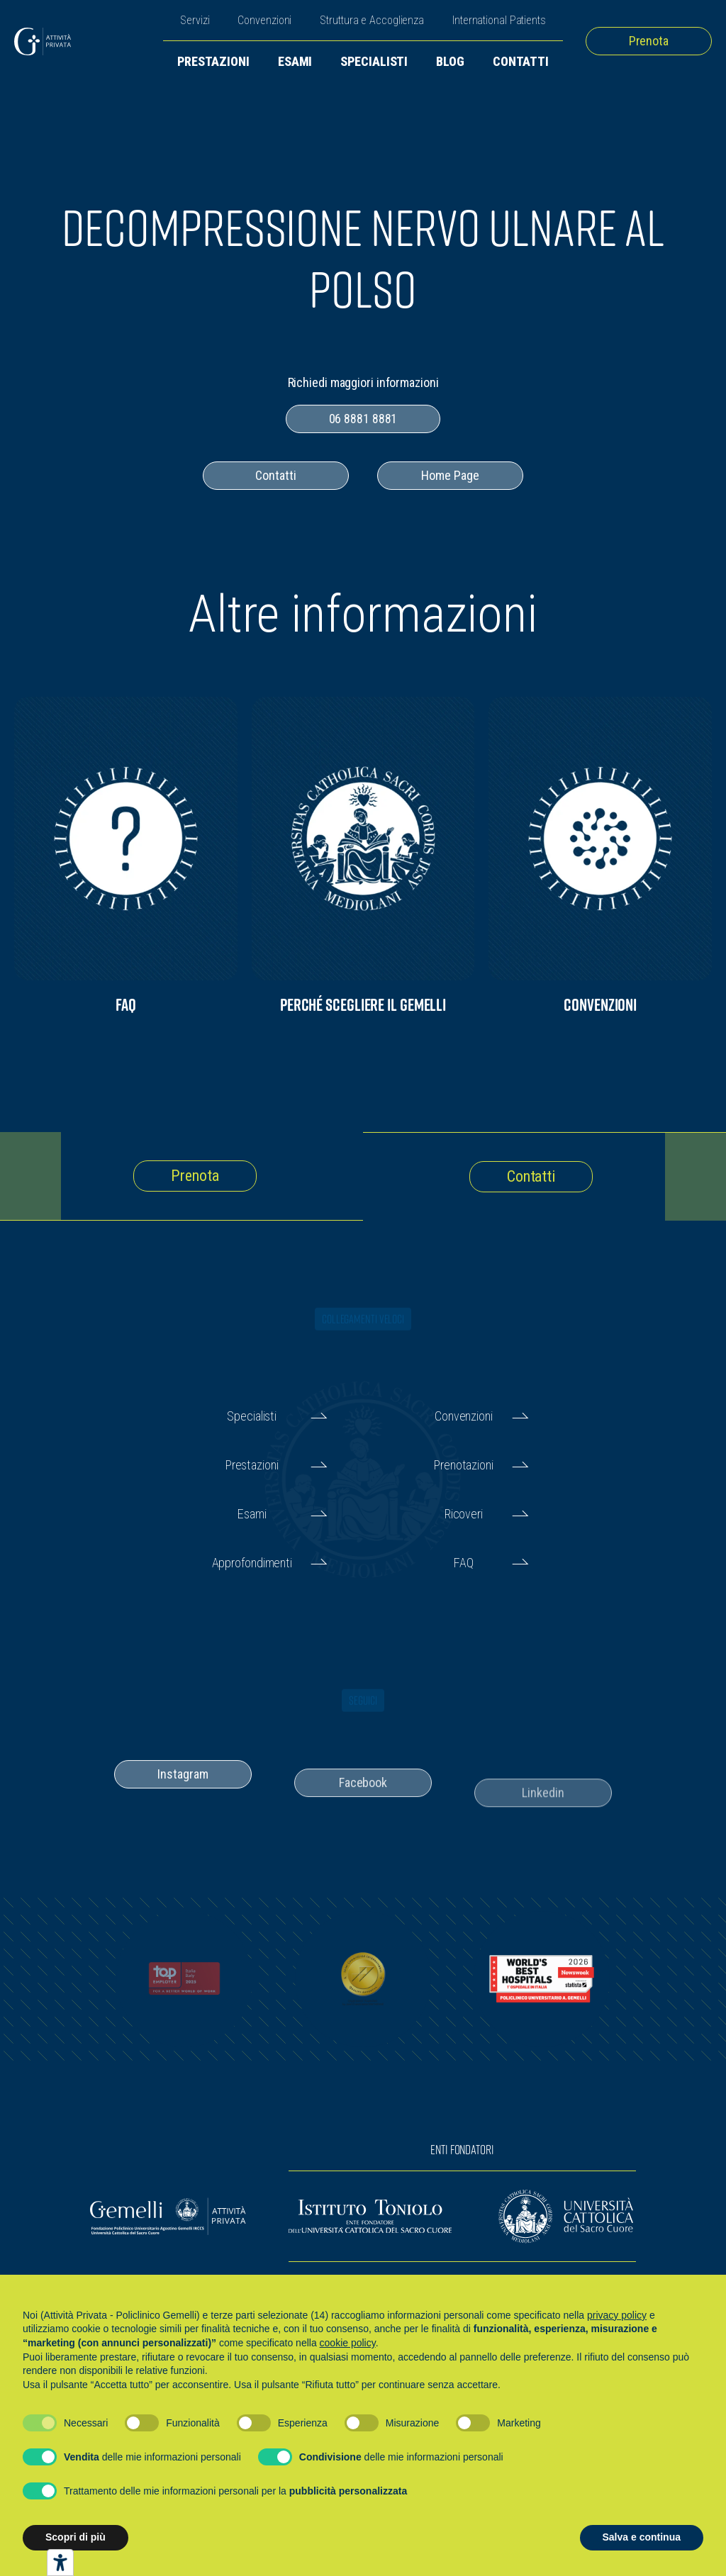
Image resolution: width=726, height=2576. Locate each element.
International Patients (499, 20)
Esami (295, 61)
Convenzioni (264, 20)
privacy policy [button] (617, 2315)
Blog (450, 61)
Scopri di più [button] (75, 2537)
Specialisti (374, 61)
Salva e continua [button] (642, 2537)
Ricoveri (464, 1513)
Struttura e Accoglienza (372, 20)
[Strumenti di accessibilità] (60, 2562)
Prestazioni (213, 61)
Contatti (521, 61)
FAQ (464, 1562)
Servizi (194, 20)
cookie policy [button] (348, 2342)
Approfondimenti (252, 1562)
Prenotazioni (463, 1464)
